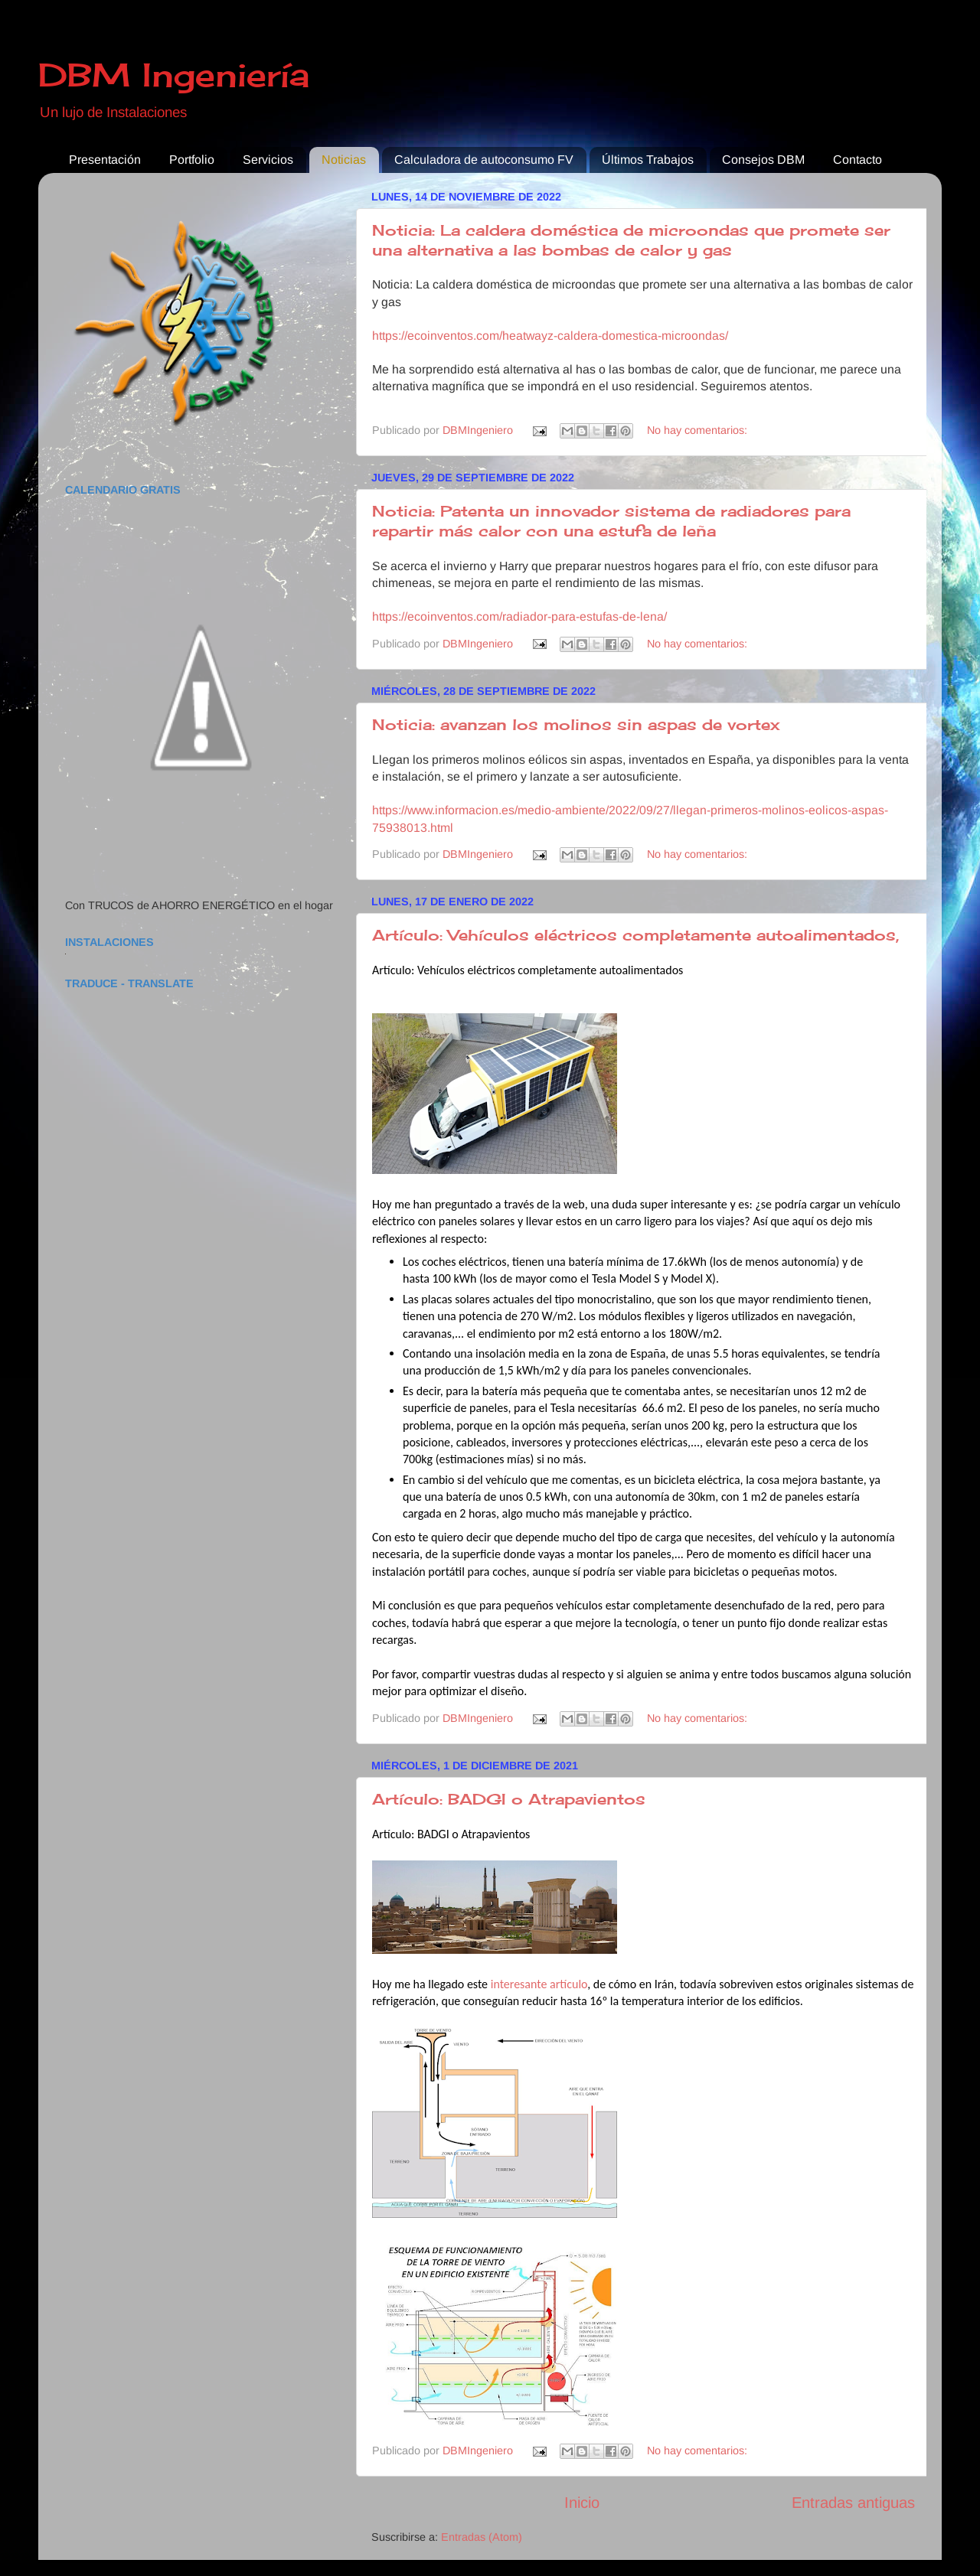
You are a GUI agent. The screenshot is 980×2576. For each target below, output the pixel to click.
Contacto (857, 159)
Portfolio (191, 159)
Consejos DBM (763, 159)
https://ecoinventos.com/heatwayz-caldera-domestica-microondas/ (550, 335)
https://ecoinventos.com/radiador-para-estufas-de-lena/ (519, 616)
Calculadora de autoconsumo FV (483, 159)
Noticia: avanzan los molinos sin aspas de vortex (575, 724)
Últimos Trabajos (648, 159)
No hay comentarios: (697, 430)
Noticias (344, 159)
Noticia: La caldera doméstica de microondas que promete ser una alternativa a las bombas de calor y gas (631, 239)
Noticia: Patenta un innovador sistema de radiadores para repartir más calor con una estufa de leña (611, 520)
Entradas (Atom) (481, 2537)
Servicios (268, 159)
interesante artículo (539, 1984)
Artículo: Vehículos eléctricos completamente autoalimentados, (635, 934)
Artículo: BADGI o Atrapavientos (508, 1798)
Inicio (581, 2502)
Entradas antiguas (853, 2502)
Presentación (105, 159)
